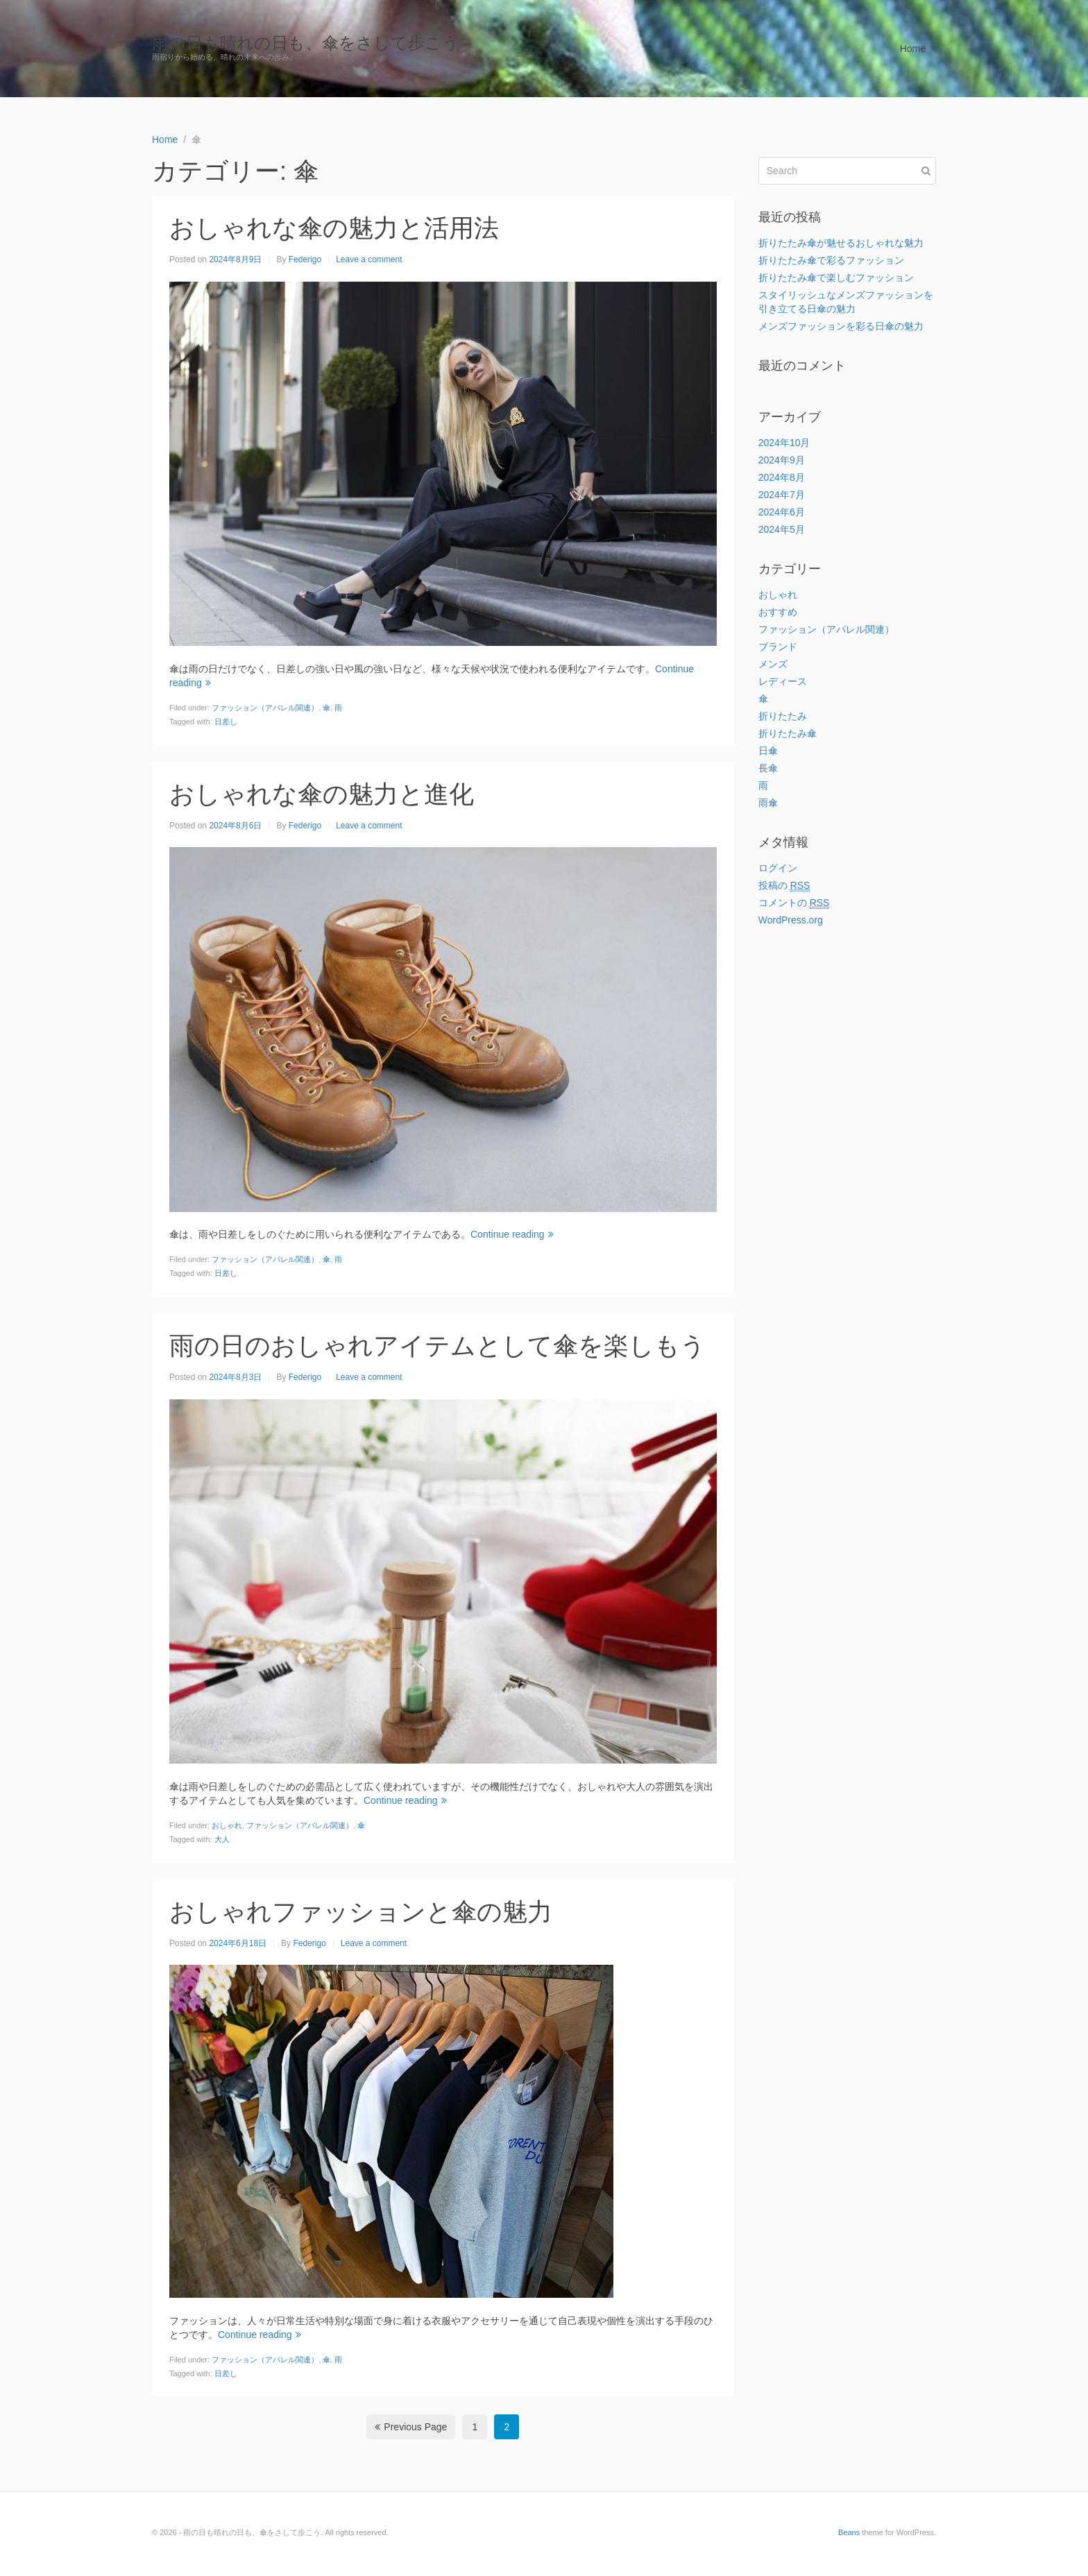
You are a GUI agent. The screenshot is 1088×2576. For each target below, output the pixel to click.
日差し (225, 721)
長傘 (768, 768)
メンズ (773, 663)
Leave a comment (369, 259)
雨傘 (768, 802)
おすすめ (777, 611)
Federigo (305, 259)
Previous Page (411, 2426)
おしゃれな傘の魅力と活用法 (334, 228)
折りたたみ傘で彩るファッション (831, 260)
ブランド (777, 646)
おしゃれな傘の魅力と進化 (321, 794)
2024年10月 (784, 442)
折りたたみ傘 (787, 733)
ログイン (777, 867)
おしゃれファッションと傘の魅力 (360, 1911)
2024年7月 (781, 494)
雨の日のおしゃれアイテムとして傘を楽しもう (437, 1345)
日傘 (768, 750)
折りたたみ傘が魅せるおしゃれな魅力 (841, 242)
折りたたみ (782, 716)
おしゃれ (227, 1825)
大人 (222, 1839)
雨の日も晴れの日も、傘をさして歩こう (305, 42)
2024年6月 (781, 512)
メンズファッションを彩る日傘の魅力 (841, 326)
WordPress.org (790, 920)
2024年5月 (781, 529)
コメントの (794, 903)
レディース (782, 681)
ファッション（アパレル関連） (265, 707)
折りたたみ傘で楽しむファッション (836, 277)
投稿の (784, 886)
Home (913, 48)
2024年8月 (781, 477)
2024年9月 (781, 460)
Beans (849, 2532)
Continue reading (512, 1234)
